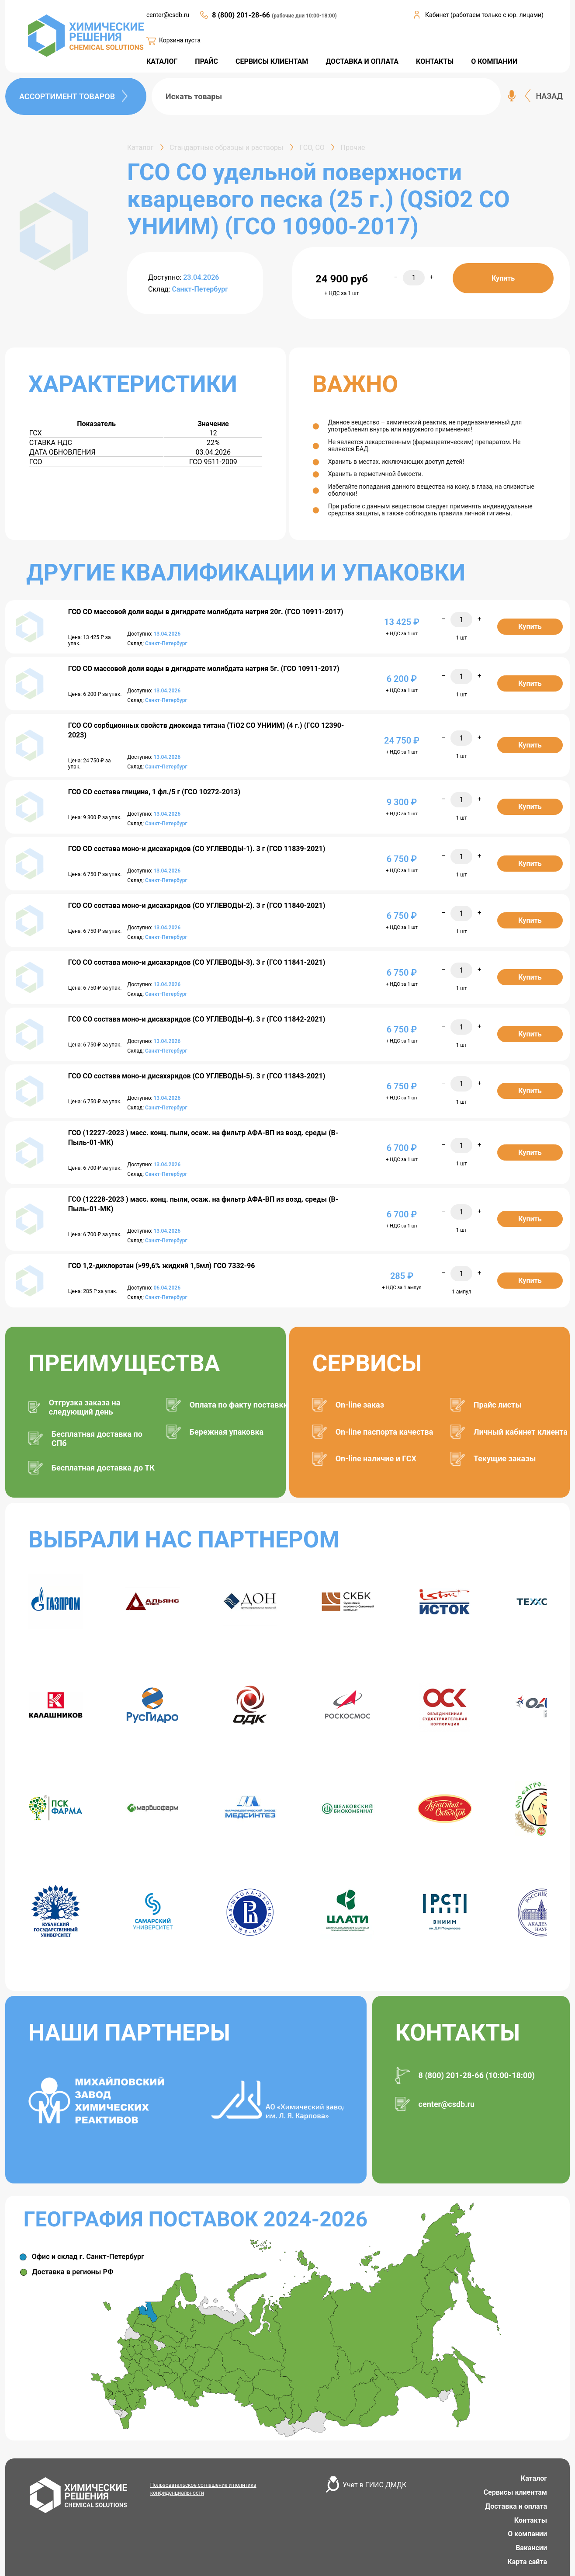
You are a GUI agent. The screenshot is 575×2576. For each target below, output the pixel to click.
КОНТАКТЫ (435, 61)
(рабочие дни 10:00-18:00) (304, 16)
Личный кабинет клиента (521, 1431)
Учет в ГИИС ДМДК (374, 2485)
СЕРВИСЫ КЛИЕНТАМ (272, 61)
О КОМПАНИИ (494, 61)
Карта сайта (527, 2562)
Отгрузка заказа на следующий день (85, 1407)
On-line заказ (360, 1404)
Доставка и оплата (516, 2506)
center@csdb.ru (167, 14)
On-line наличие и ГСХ (376, 1458)
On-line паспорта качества (384, 1431)
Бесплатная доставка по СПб (97, 1438)
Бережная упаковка (226, 1431)
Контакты (530, 2520)
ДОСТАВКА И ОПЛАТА (362, 61)
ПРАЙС (206, 61)
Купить (503, 278)
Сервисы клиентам (515, 2492)
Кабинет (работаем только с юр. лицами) (484, 14)
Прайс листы (498, 1404)
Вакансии (531, 2548)
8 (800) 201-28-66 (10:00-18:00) (477, 2075)
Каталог (534, 2478)
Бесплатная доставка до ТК (103, 1467)
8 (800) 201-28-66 (242, 15)
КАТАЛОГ (161, 61)
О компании (527, 2534)
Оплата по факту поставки (239, 1404)
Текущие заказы (505, 1458)
